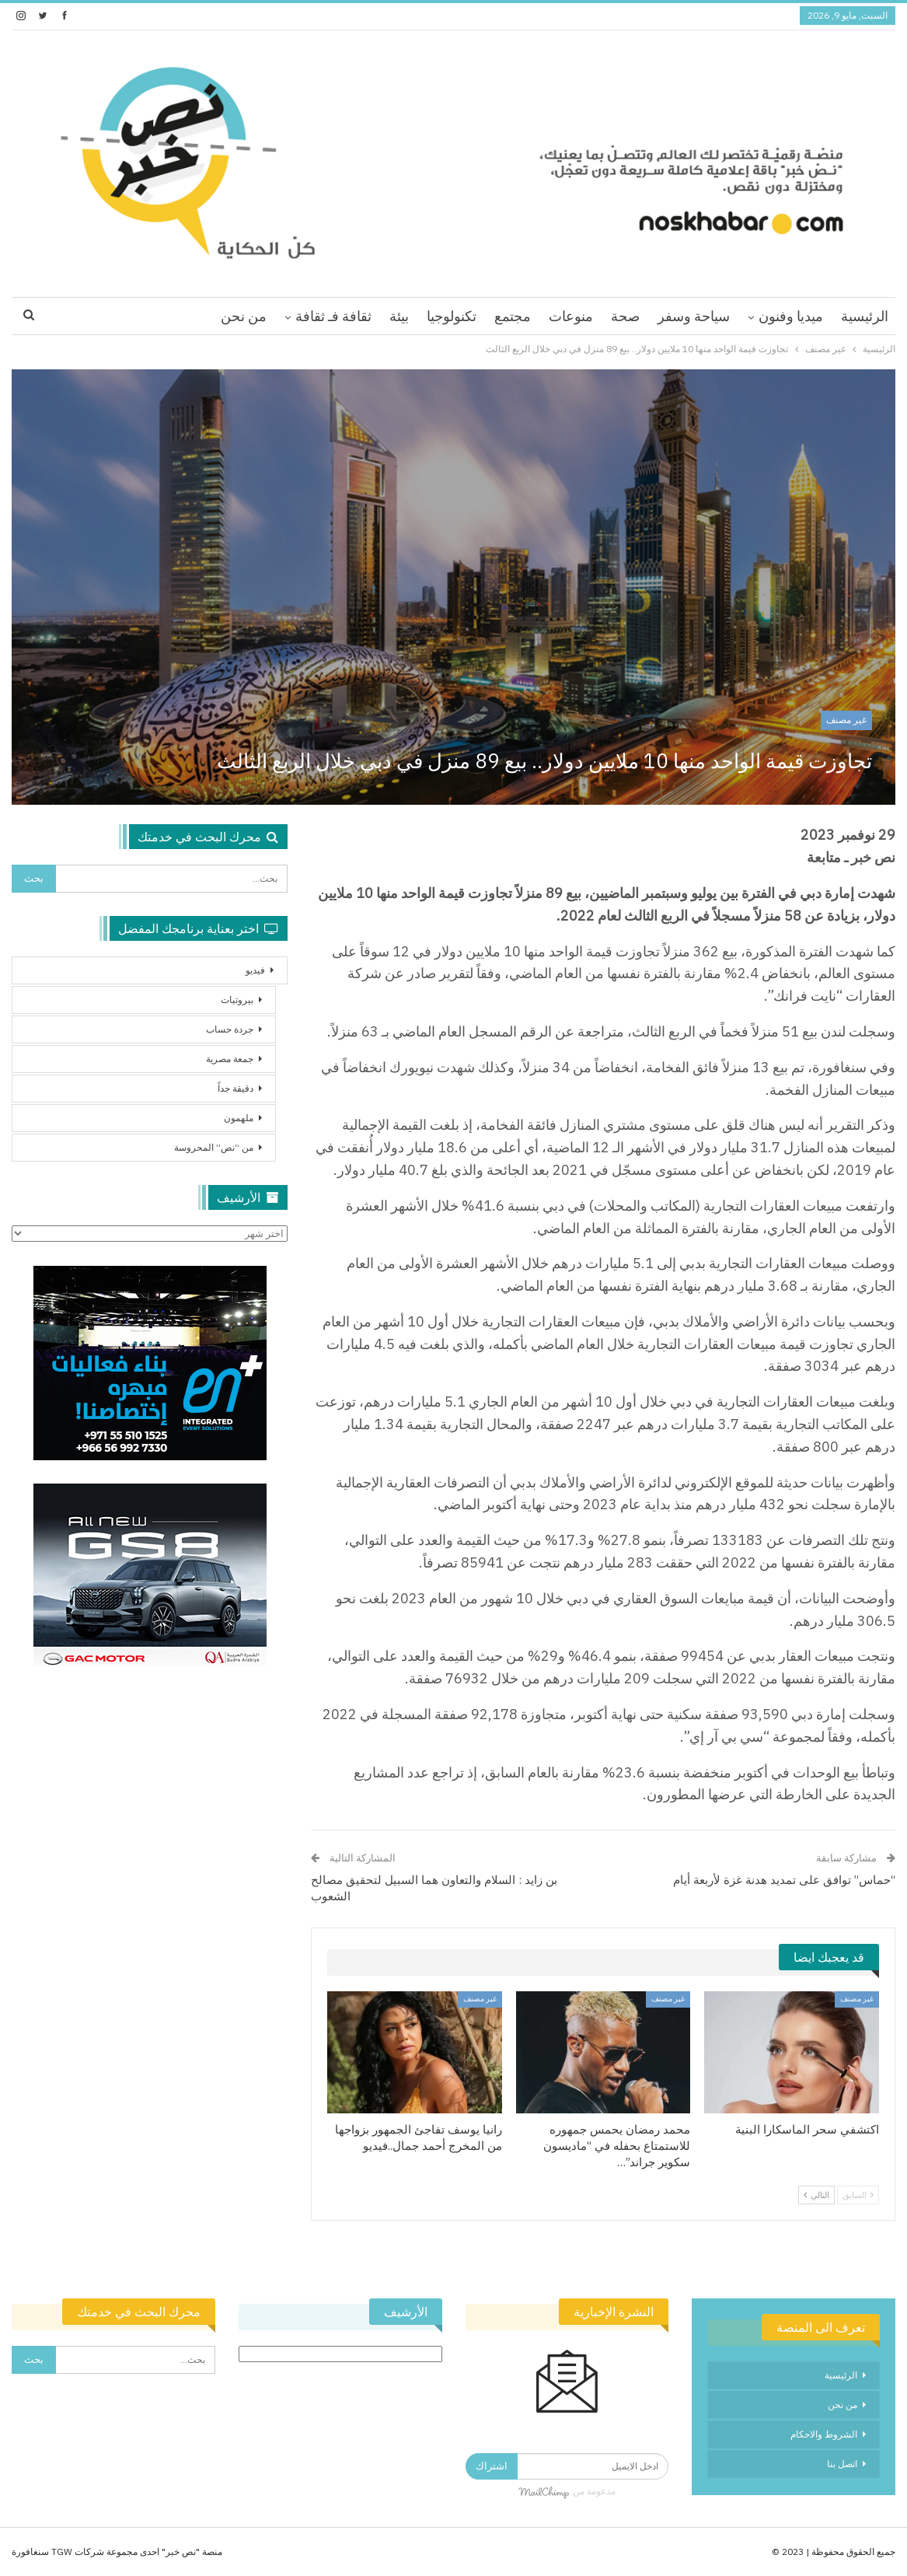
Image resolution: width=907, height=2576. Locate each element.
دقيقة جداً (235, 1088)
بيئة (399, 316)
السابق (858, 2195)
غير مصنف (846, 719)
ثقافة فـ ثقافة (333, 316)
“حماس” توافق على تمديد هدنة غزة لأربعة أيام (784, 1879)
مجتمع (512, 316)
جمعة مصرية (229, 1058)
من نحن (244, 316)
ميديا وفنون (791, 316)
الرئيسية (864, 316)
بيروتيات (237, 999)
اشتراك (492, 2466)
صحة (625, 316)
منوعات (571, 316)
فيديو (255, 970)
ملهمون (238, 1118)
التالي (816, 2195)
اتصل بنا (842, 2463)
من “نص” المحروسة (213, 1147)
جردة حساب (229, 1029)
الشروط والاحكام (823, 2434)
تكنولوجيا (451, 316)
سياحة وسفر (694, 316)
